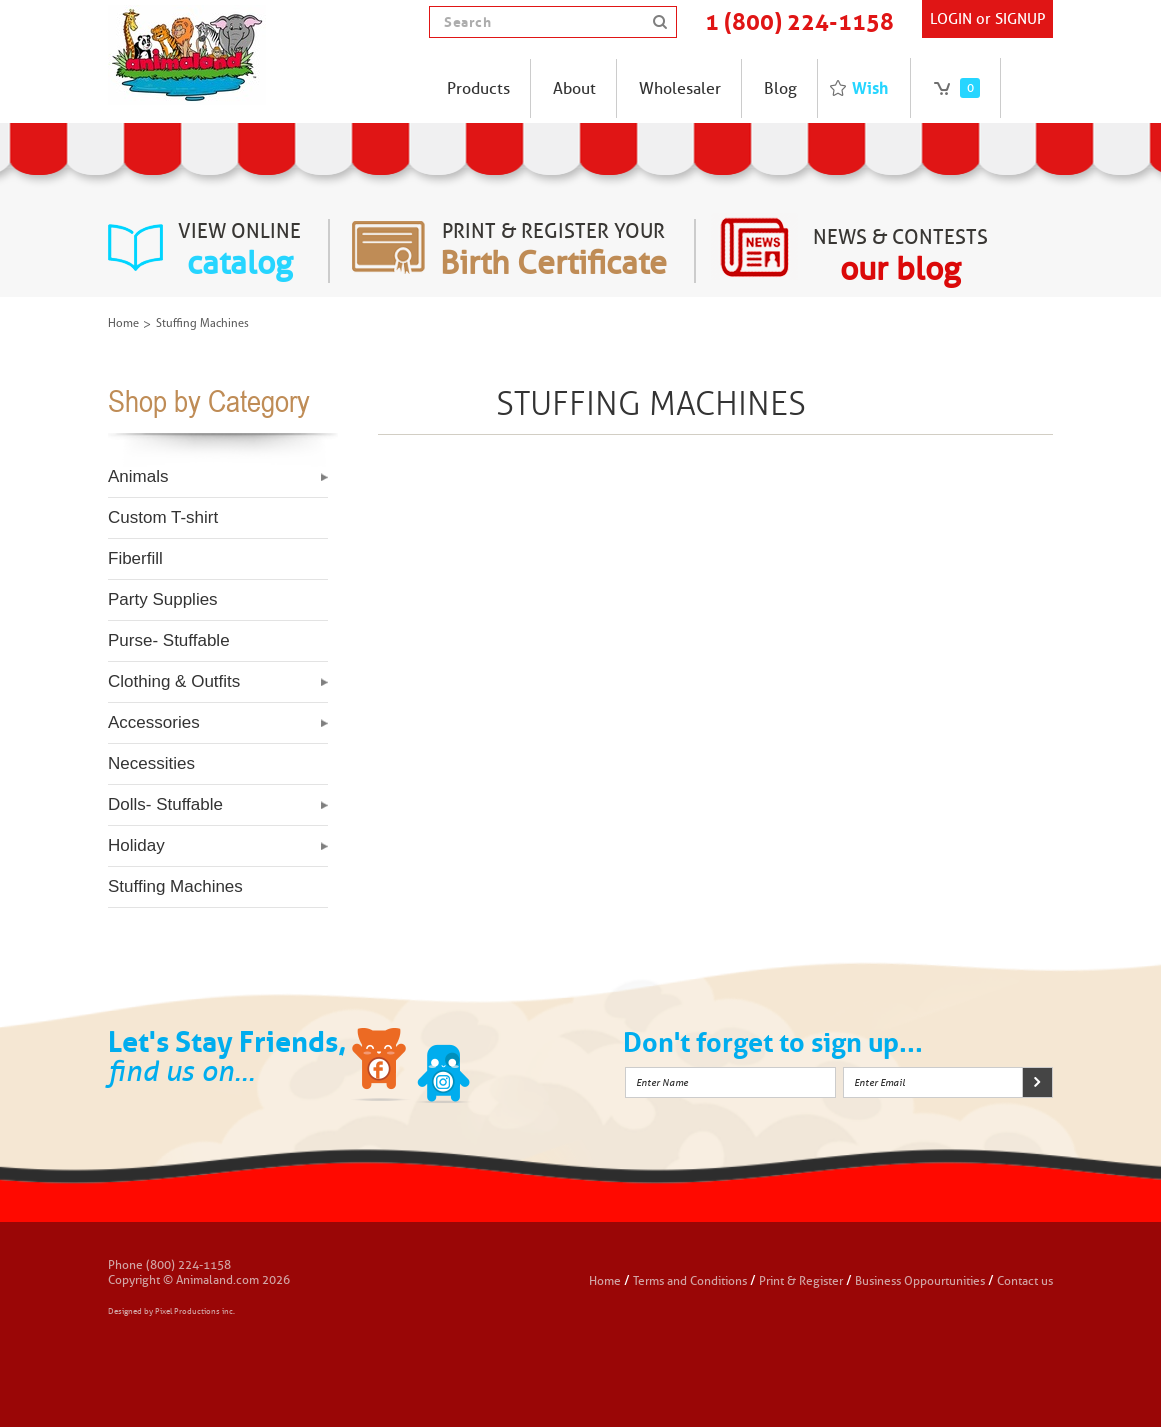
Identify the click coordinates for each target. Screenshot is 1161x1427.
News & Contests (900, 257)
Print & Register (801, 1280)
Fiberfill (135, 558)
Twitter (444, 1068)
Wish (870, 88)
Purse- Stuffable (169, 640)
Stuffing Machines (175, 886)
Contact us (1025, 1280)
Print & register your (553, 251)
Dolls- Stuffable (165, 804)
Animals (138, 476)
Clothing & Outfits (174, 681)
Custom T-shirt (163, 517)
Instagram (507, 1068)
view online (239, 251)
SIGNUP (1020, 19)
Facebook (381, 1068)
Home (123, 324)
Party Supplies (163, 599)
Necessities (151, 763)
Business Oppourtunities (920, 1280)
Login (951, 19)
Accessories (154, 722)
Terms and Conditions (691, 1280)
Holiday (136, 845)
